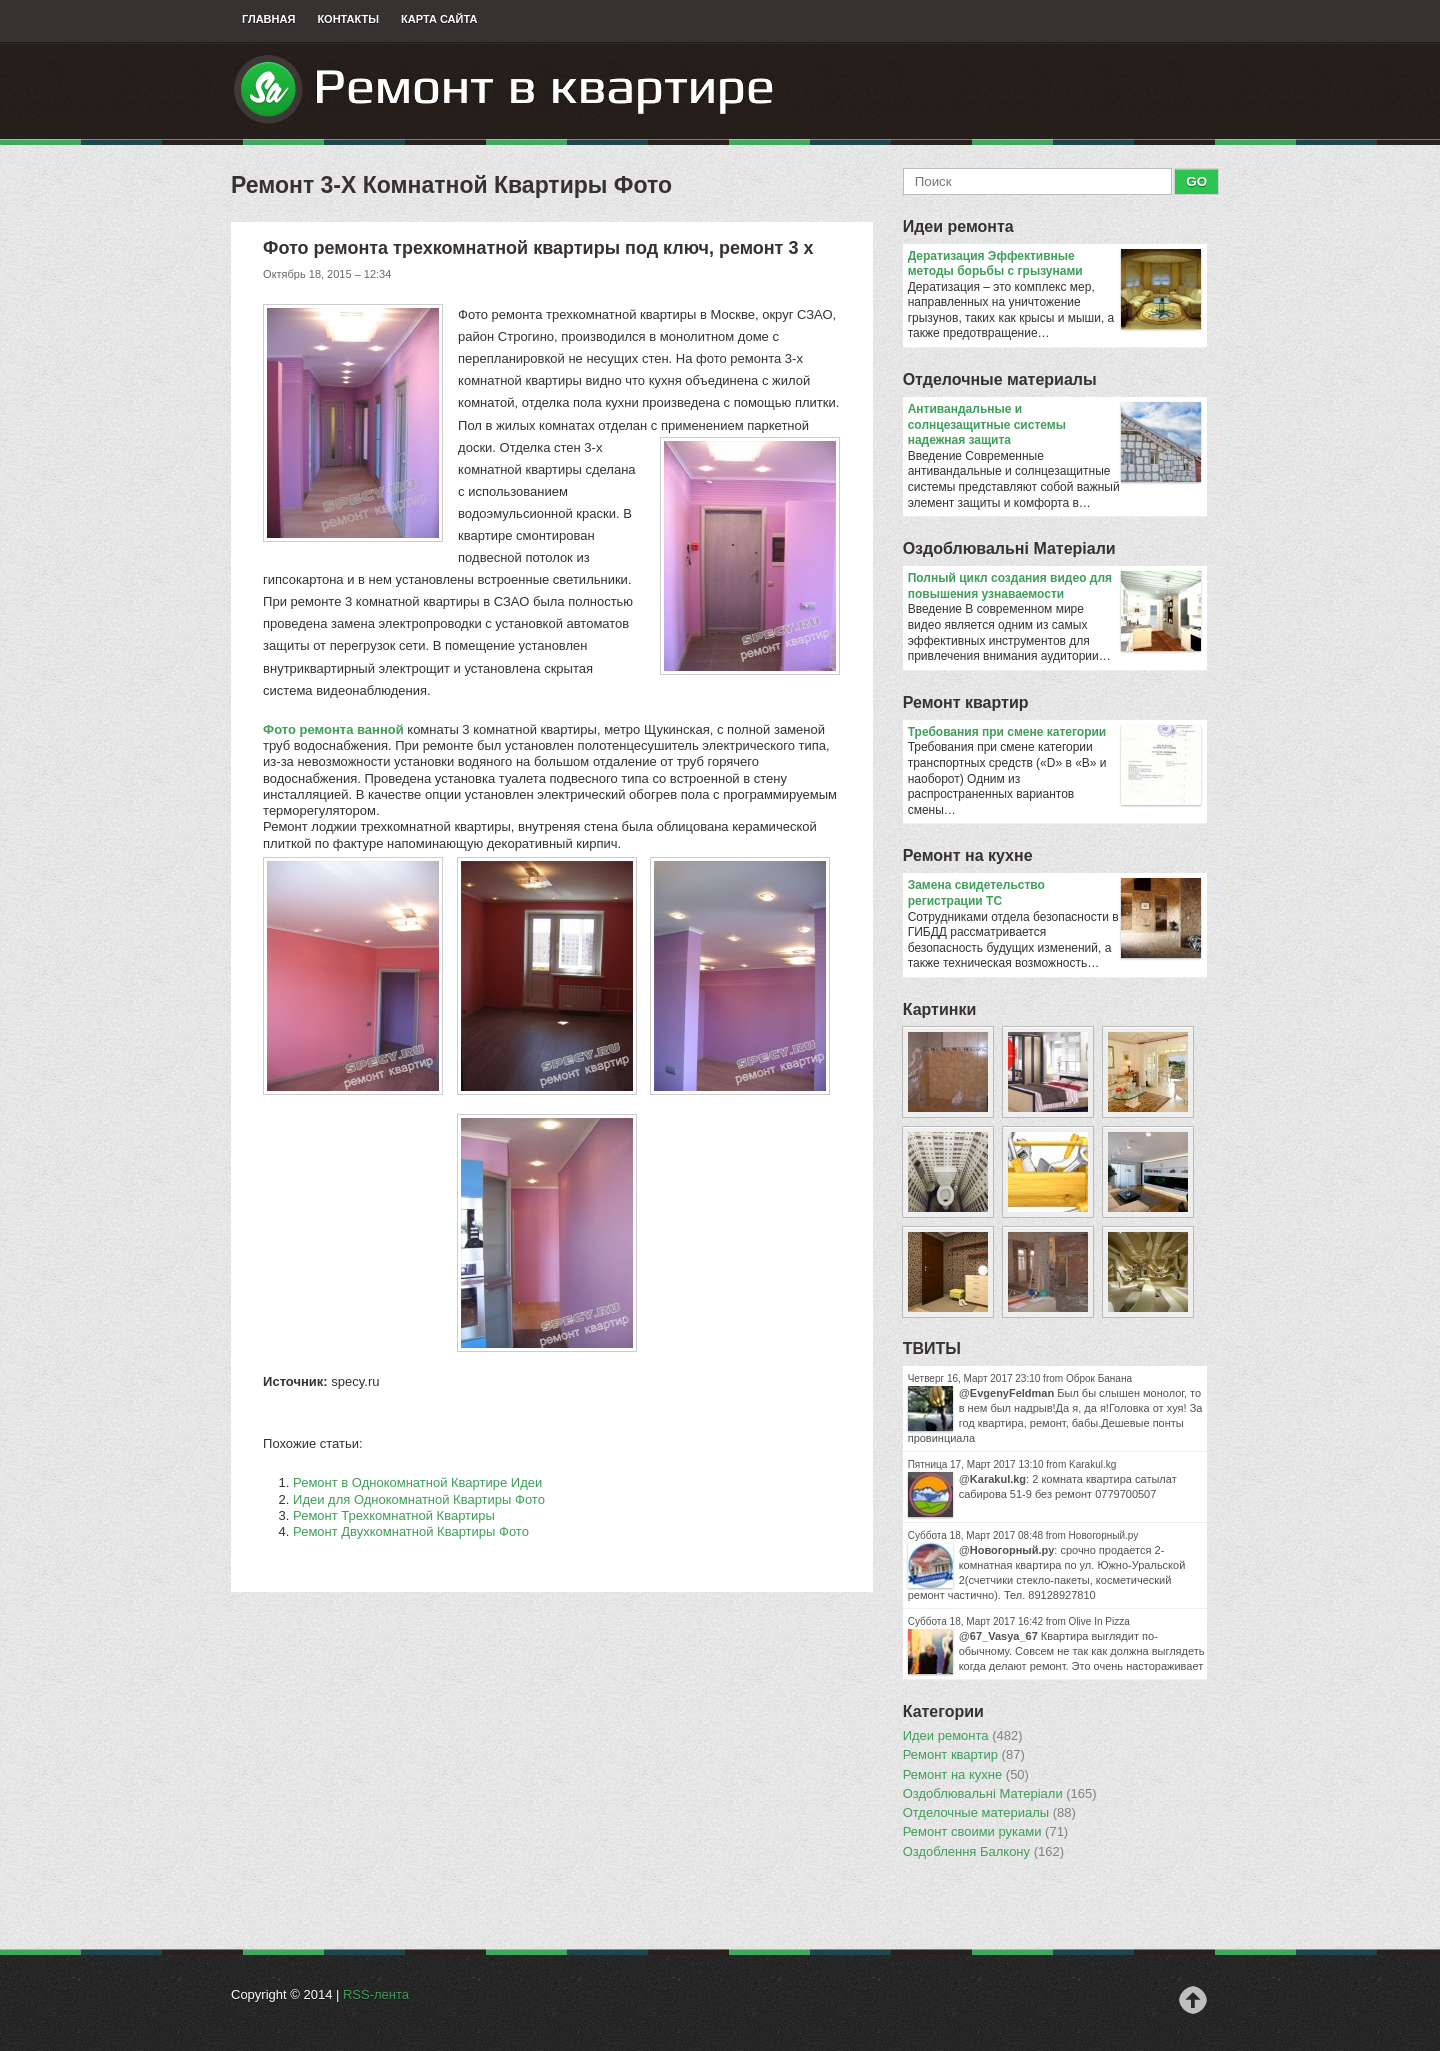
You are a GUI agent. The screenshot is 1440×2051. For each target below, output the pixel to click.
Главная (268, 19)
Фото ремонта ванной (333, 729)
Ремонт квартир (966, 702)
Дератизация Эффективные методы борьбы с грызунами (1054, 264)
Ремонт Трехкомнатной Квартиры (394, 1515)
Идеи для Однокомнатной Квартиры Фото (419, 1499)
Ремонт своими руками (986, 1832)
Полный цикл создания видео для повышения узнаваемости (1054, 586)
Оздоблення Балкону (983, 1852)
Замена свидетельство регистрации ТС (1054, 893)
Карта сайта (439, 19)
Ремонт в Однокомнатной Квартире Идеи (417, 1482)
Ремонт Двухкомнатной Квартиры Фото (411, 1531)
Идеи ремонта (958, 226)
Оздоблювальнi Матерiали (1009, 548)
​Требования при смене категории (1054, 733)
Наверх (1193, 2000)
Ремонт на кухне (968, 855)
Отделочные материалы (1000, 379)
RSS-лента (376, 1994)
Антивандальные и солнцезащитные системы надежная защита (1054, 425)
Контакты (348, 19)
